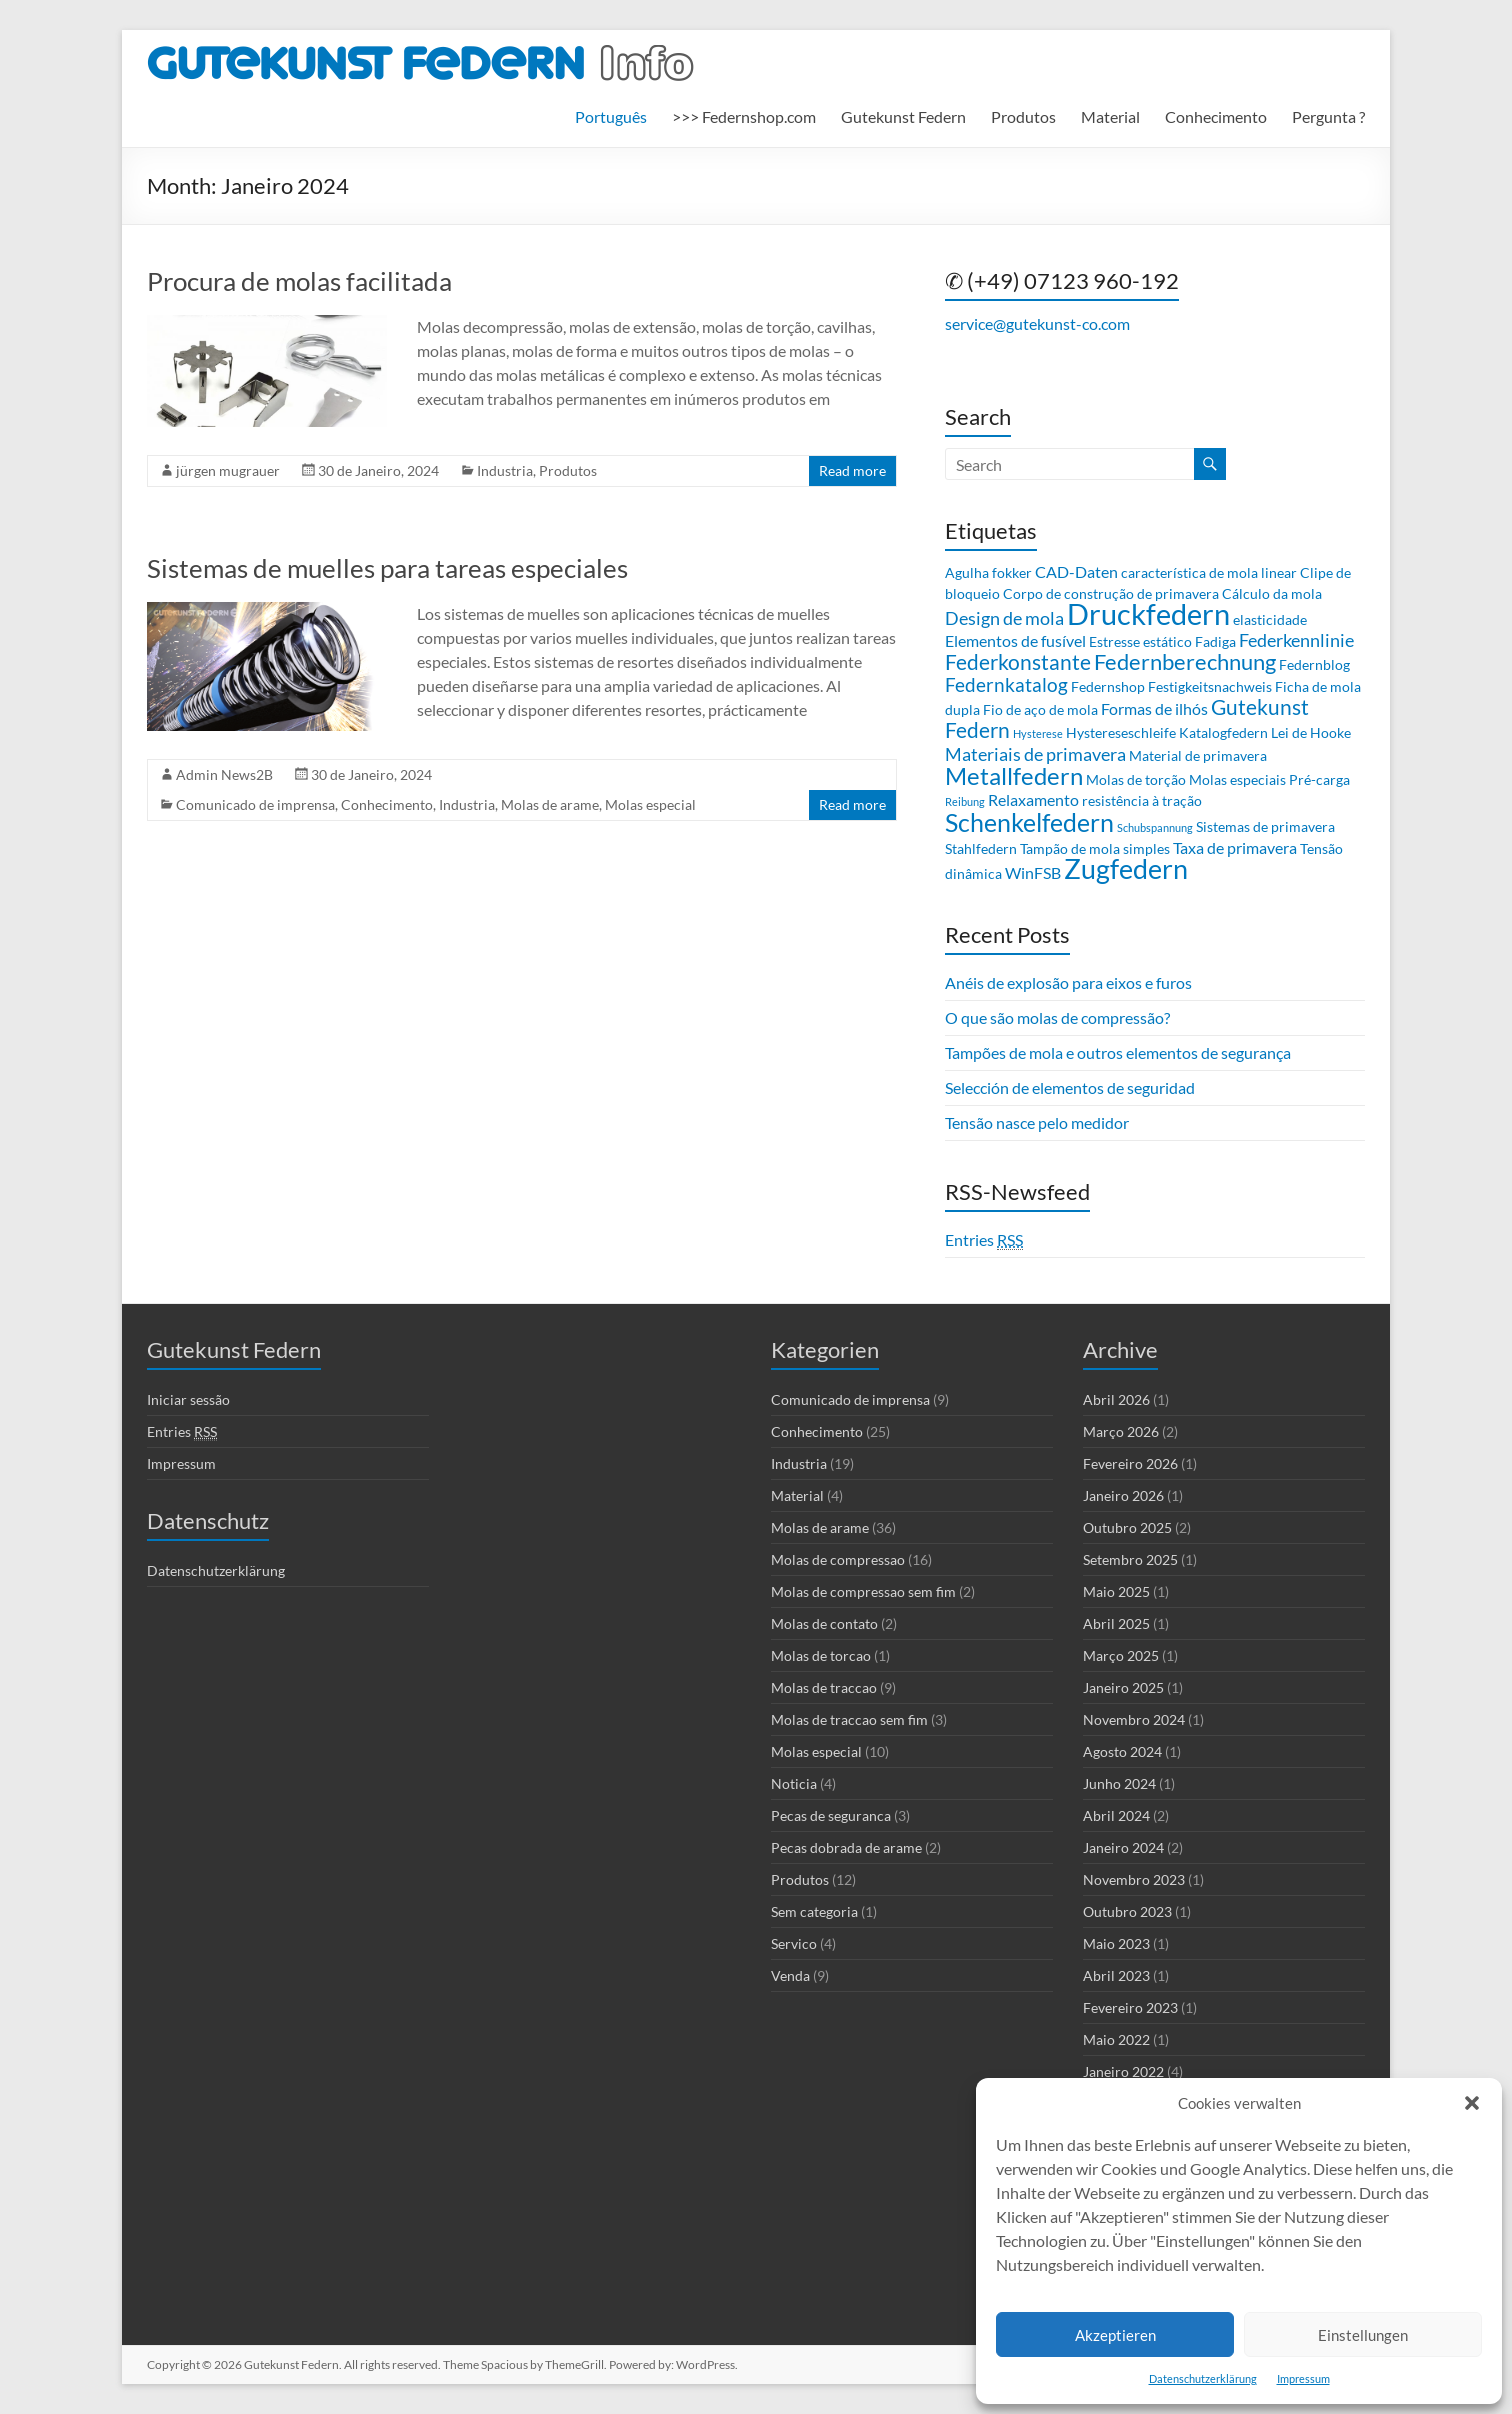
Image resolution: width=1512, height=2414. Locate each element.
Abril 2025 (1116, 1623)
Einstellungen (1363, 2335)
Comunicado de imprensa (255, 804)
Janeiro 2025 (1123, 1687)
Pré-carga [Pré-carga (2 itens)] (1319, 779)
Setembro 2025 (1130, 1559)
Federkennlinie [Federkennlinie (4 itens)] (1296, 640)
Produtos (1023, 116)
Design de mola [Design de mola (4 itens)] (1004, 618)
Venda (790, 1975)
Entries (984, 1240)
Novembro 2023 (1134, 1879)
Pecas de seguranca (831, 1815)
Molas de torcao (821, 1655)
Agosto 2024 (1122, 1751)
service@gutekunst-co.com (1037, 323)
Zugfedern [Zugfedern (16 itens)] (1126, 868)
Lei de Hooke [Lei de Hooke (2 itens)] (1311, 732)
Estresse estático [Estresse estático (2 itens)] (1140, 641)
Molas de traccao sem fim (849, 1719)
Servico (794, 1943)
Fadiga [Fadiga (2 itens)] (1215, 641)
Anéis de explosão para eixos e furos (1068, 982)
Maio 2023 (1116, 1943)
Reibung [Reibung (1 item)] (965, 801)
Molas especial (650, 804)
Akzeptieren (1115, 2335)
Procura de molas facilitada (299, 281)
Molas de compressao (838, 1559)
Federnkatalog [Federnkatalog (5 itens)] (1006, 684)
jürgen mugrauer (228, 470)
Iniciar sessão (188, 1399)
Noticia (794, 1783)
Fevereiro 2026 (1130, 1463)
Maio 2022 (1116, 2039)
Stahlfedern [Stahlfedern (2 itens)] (981, 848)
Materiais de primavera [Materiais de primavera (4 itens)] (1035, 754)
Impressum (1303, 2378)
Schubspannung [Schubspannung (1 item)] (1155, 827)
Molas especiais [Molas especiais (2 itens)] (1237, 779)
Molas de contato (824, 1623)
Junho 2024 (1119, 1783)
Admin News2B (224, 774)
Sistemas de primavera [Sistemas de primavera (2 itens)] (1265, 826)
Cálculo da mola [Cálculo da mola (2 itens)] (1272, 593)
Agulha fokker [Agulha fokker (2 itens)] (988, 572)
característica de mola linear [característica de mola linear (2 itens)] (1209, 572)
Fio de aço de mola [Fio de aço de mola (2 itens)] (1040, 709)
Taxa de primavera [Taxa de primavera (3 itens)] (1235, 847)
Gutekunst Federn (903, 116)
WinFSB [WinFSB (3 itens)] (1033, 872)
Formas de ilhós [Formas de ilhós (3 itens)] (1154, 708)
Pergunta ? (1328, 116)
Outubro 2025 (1127, 1527)
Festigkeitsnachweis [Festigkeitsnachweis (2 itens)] (1210, 686)
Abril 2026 (1116, 1399)
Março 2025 (1121, 1655)
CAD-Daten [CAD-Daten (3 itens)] (1076, 571)
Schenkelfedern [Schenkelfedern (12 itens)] (1029, 822)
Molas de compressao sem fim (863, 1591)
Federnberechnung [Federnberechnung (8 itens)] (1185, 661)
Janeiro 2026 (1123, 1495)
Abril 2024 (1116, 1815)
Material (1110, 116)
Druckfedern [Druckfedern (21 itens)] (1148, 613)
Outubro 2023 (1127, 1911)
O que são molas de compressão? (1057, 1017)
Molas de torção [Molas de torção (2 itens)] (1136, 779)
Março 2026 (1121, 1431)
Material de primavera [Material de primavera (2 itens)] (1198, 755)
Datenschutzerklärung (1203, 2378)
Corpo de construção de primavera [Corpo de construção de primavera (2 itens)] (1111, 593)
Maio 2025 (1116, 1591)
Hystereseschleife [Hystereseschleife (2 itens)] (1121, 732)
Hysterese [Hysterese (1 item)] (1038, 733)
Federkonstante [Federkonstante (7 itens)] (1018, 662)
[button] (1472, 2103)
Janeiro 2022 (1123, 2071)
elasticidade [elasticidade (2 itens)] (1270, 619)
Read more (852, 470)
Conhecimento (1216, 116)
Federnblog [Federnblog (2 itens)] (1314, 664)
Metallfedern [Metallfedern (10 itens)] (1014, 775)
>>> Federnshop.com (744, 116)
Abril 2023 (1116, 1975)
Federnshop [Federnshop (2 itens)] (1108, 686)
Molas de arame (550, 804)
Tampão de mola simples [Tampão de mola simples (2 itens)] (1095, 848)
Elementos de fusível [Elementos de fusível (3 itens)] (1015, 640)
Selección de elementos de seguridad (1070, 1087)
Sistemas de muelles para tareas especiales (387, 568)
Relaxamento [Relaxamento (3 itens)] (1033, 799)
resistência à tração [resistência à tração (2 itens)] (1142, 800)
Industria (505, 470)
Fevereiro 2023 (1130, 2007)
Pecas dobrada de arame (846, 1847)
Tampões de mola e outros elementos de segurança (1118, 1052)
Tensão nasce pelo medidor (1037, 1122)
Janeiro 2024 (1123, 1847)
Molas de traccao (824, 1687)
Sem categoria (814, 1911)
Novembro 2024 (1134, 1719)
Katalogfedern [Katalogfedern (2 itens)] (1223, 732)
